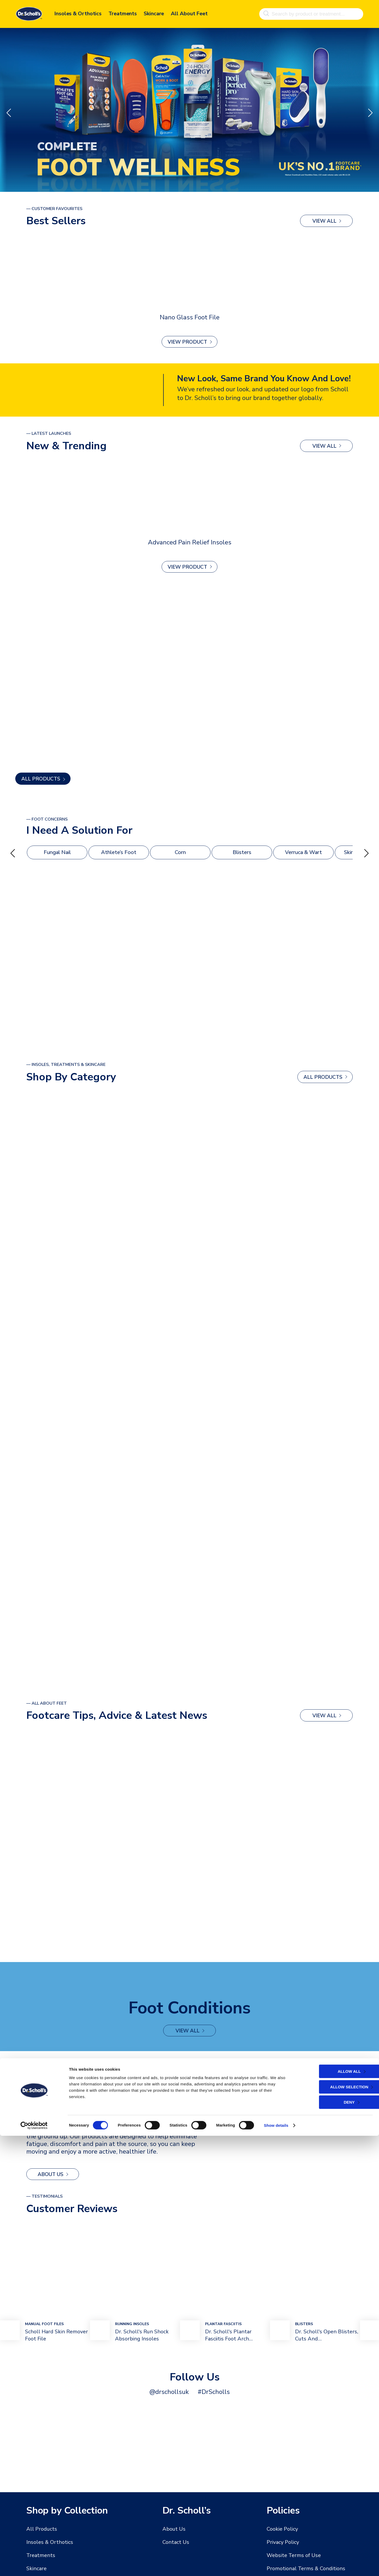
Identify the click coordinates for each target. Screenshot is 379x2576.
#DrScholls (214, 2395)
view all (324, 221)
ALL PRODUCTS (40, 778)
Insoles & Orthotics (78, 12)
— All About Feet (46, 1705)
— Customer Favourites (54, 209)
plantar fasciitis (223, 2326)
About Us (50, 2176)
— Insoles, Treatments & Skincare (66, 1066)
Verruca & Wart (304, 853)
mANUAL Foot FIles (44, 2326)
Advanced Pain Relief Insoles (189, 542)
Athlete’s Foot (118, 853)
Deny (332, 2542)
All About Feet (189, 12)
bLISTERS (304, 2326)
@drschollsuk (169, 2395)
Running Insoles (132, 2326)
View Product (187, 341)
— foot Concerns (47, 819)
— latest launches (48, 433)
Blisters (242, 853)
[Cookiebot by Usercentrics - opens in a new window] (34, 2566)
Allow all (333, 2511)
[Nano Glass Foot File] (189, 272)
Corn (180, 853)
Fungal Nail (57, 853)
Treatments (122, 12)
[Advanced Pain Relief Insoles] (189, 498)
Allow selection (333, 2527)
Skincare (154, 12)
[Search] (266, 12)
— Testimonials (44, 2199)
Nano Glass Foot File (190, 317)
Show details (276, 2565)
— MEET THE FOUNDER (50, 2069)
